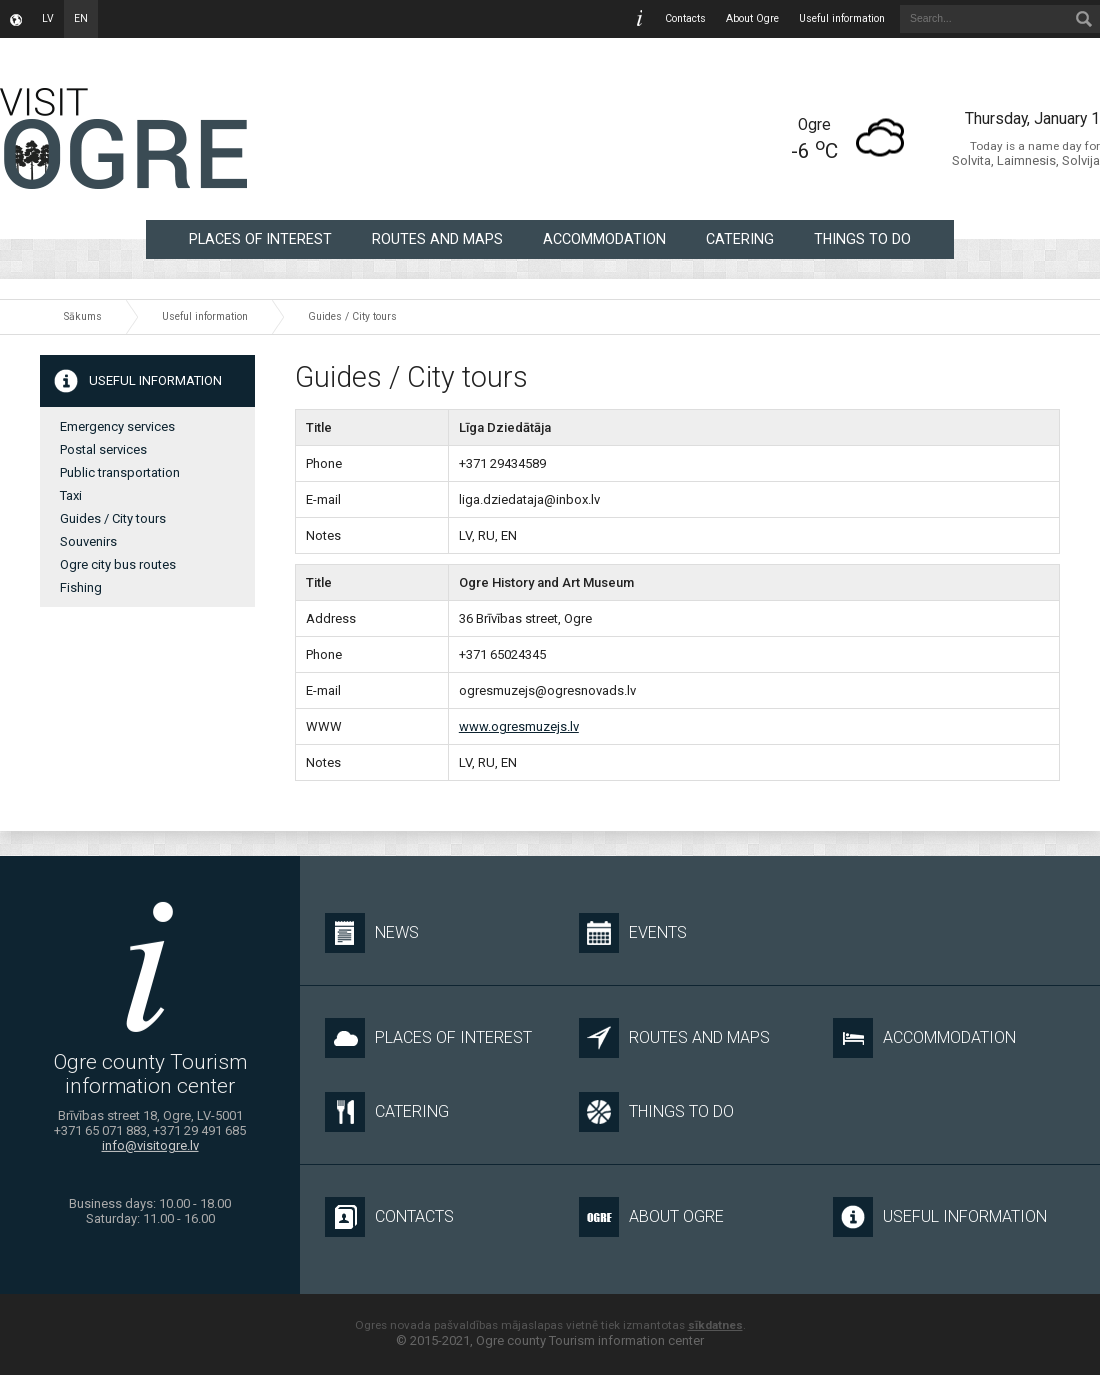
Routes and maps (437, 239)
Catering (740, 239)
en (81, 18)
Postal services (103, 449)
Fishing (81, 587)
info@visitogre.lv (150, 1145)
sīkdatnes (715, 1325)
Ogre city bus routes (118, 564)
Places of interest (260, 239)
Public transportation (120, 472)
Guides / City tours (352, 316)
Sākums (83, 316)
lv (48, 18)
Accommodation (604, 239)
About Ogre (752, 18)
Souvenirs (88, 541)
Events (633, 933)
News (372, 933)
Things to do (862, 239)
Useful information (842, 18)
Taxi (71, 495)
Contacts (685, 18)
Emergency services (117, 426)
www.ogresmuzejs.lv (519, 726)
